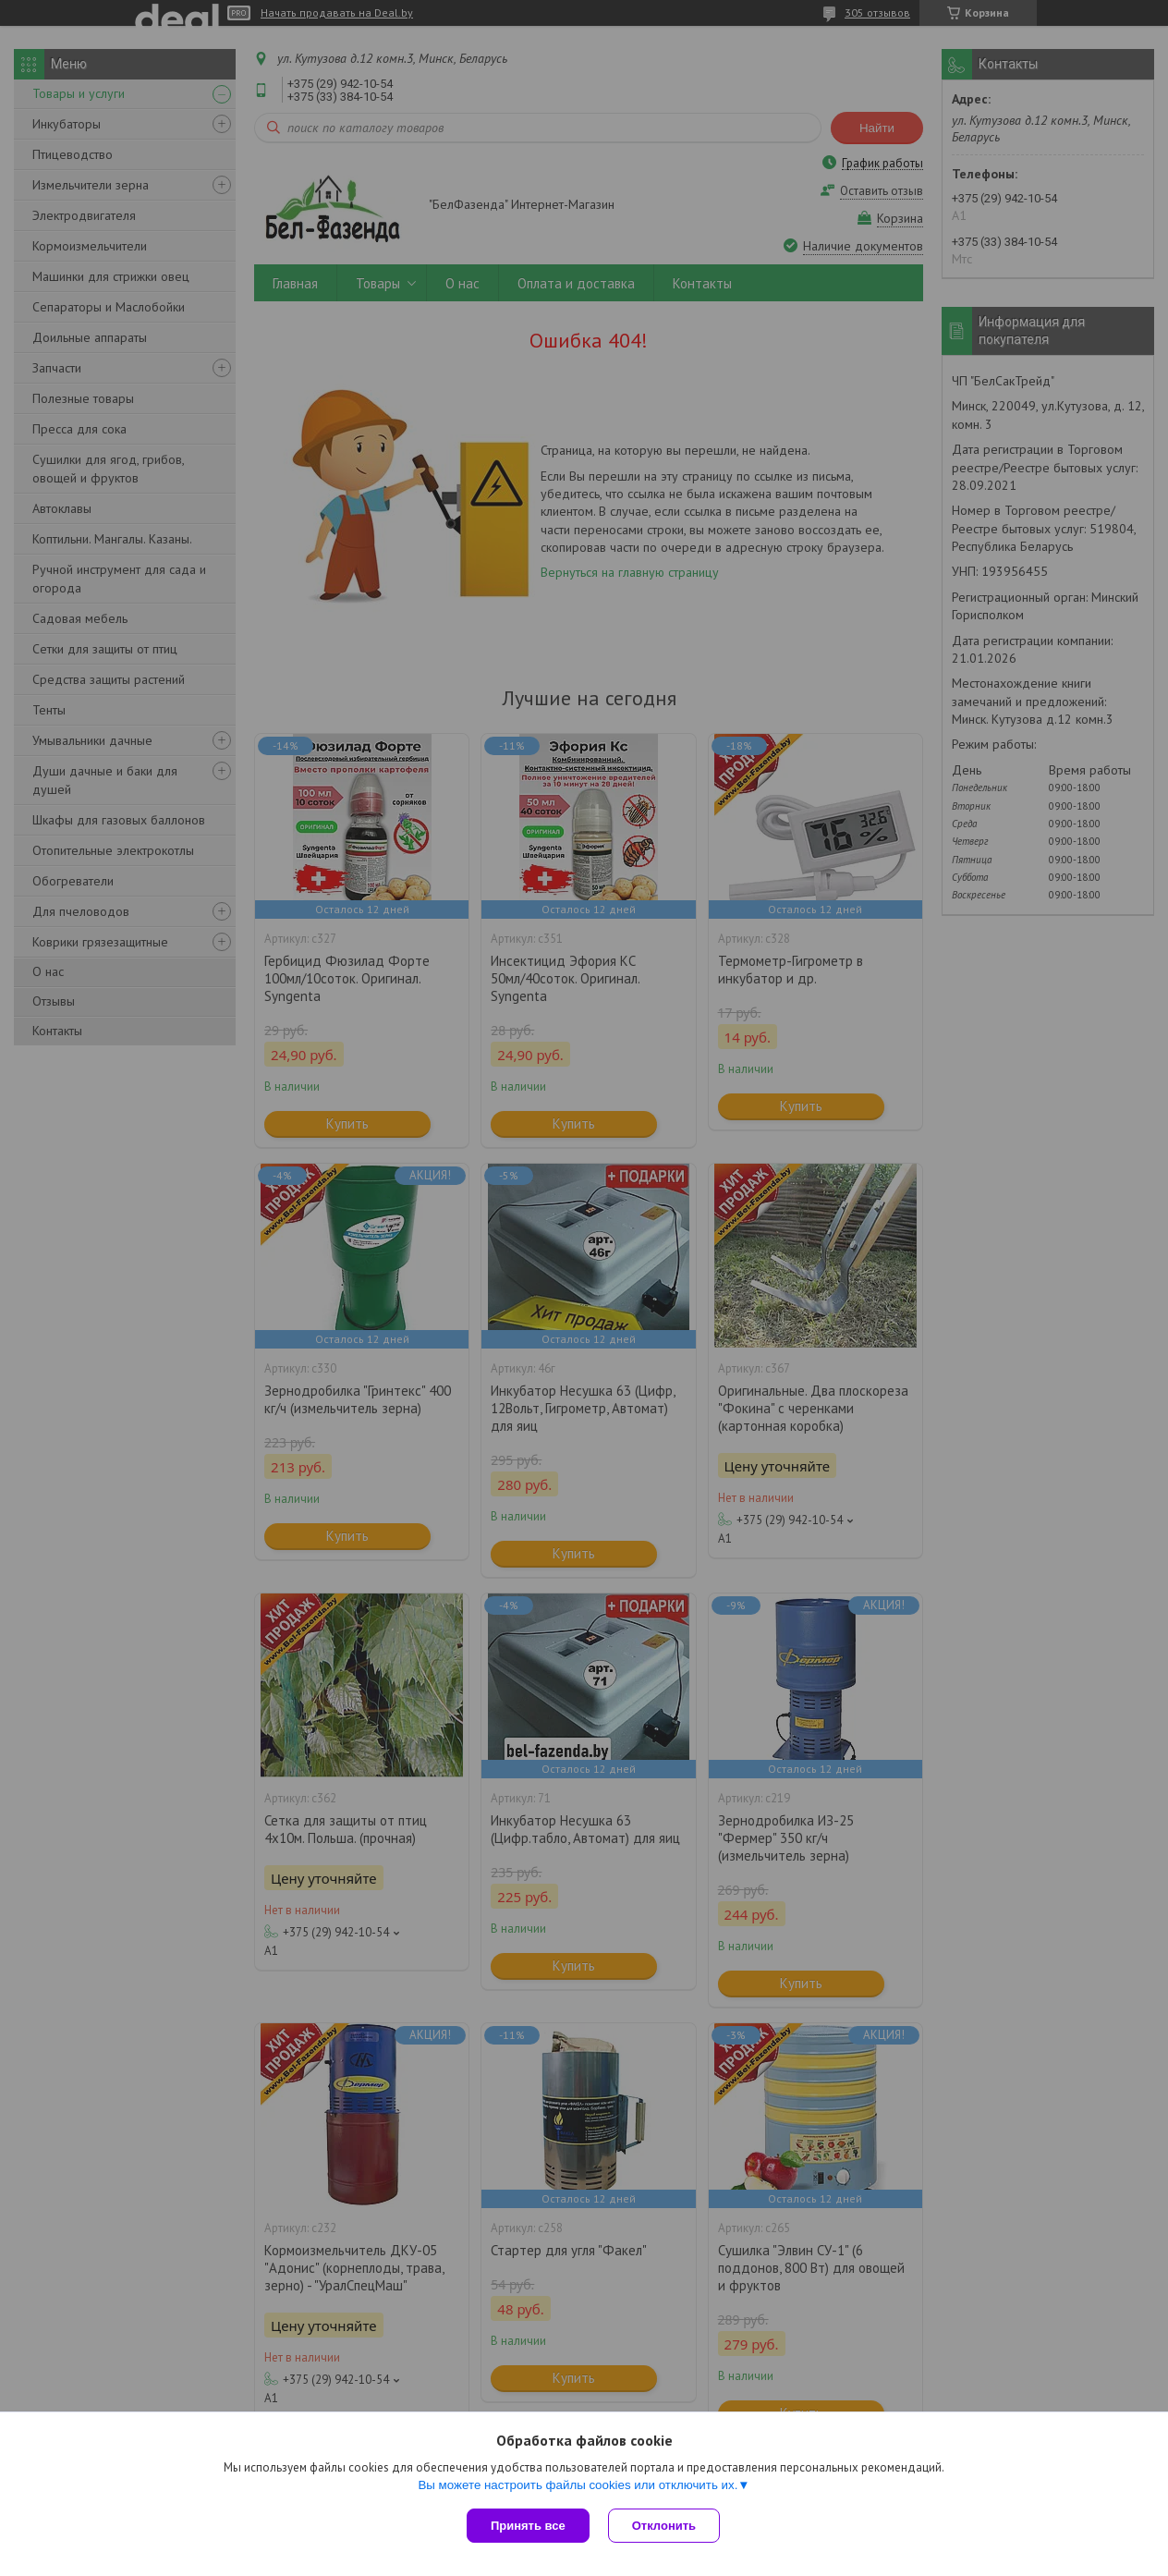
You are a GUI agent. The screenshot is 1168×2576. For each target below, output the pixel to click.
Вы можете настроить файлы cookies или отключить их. (577, 2485)
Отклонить (664, 2526)
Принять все (528, 2526)
